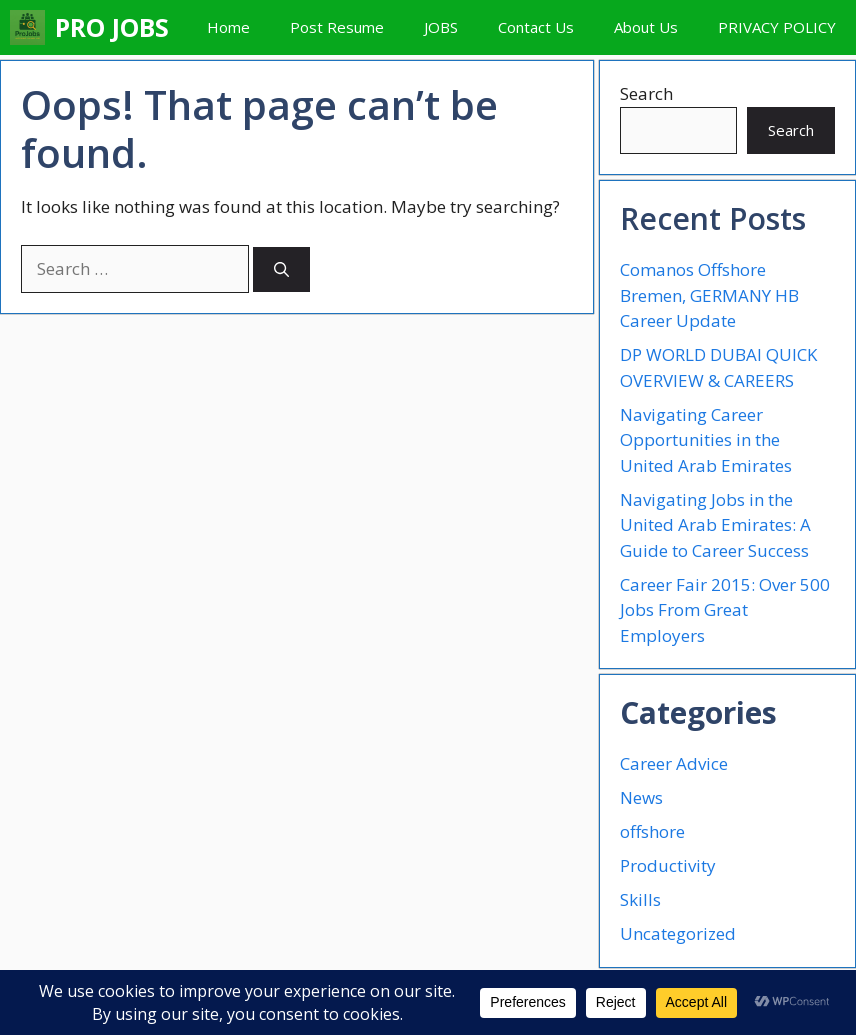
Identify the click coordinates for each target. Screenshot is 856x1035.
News (641, 797)
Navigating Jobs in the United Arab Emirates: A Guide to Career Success (715, 525)
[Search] (281, 269)
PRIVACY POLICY (777, 27)
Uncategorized (678, 933)
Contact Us (536, 27)
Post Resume (337, 27)
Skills (640, 899)
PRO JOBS (112, 27)
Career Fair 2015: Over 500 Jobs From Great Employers (725, 610)
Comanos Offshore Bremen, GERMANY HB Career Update (709, 295)
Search (646, 93)
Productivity (668, 865)
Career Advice (674, 763)
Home (228, 27)
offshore (652, 831)
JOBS (441, 27)
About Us (646, 27)
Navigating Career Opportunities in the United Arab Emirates (706, 440)
